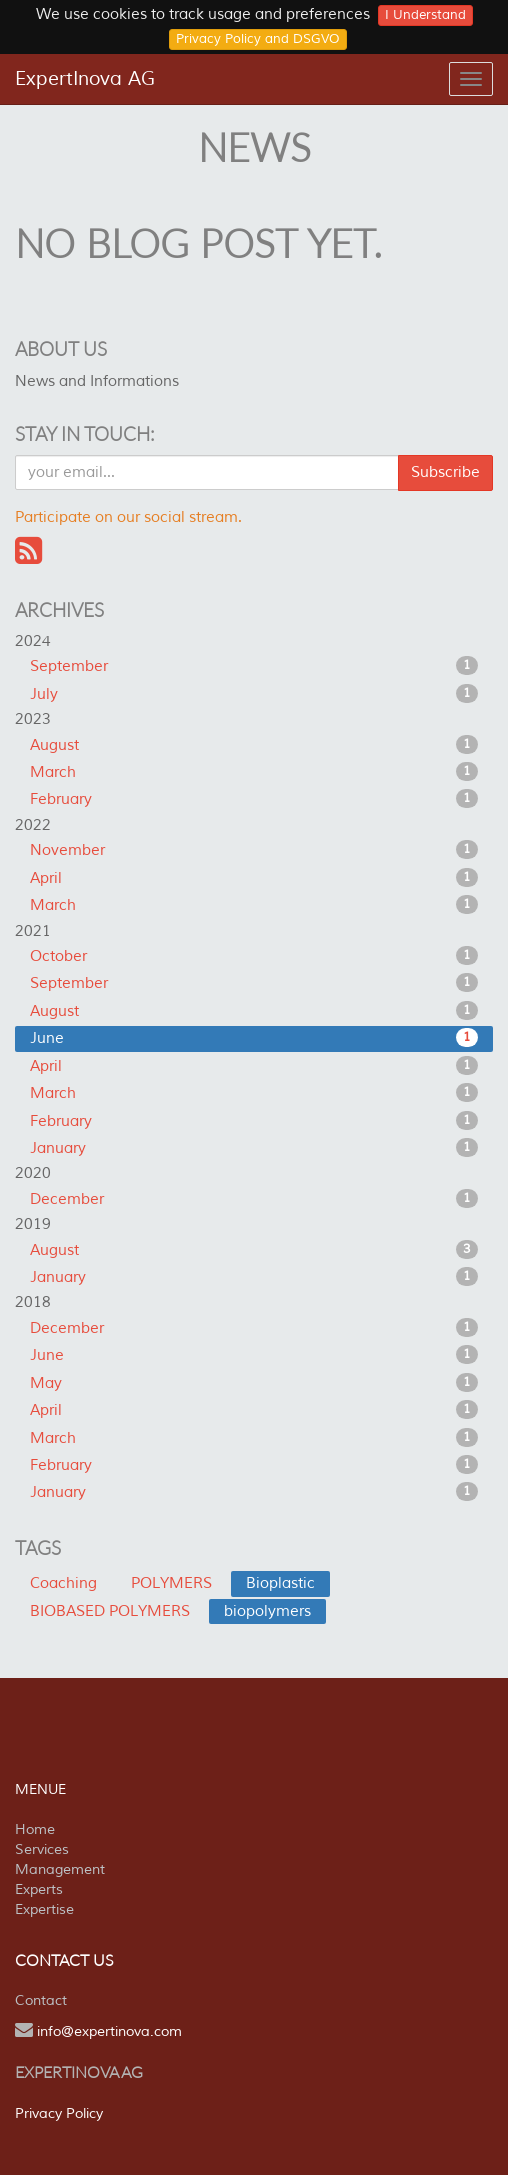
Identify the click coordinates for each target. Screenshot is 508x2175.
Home (35, 1829)
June (254, 1038)
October (254, 956)
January (254, 1148)
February (254, 799)
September (254, 666)
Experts (39, 1889)
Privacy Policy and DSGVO (258, 39)
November (254, 850)
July (254, 694)
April (254, 878)
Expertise (44, 1909)
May (254, 1383)
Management (60, 1869)
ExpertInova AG (85, 79)
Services (42, 1849)
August (254, 745)
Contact (41, 2000)
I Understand (425, 15)
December (254, 1199)
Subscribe (445, 472)
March (254, 772)
